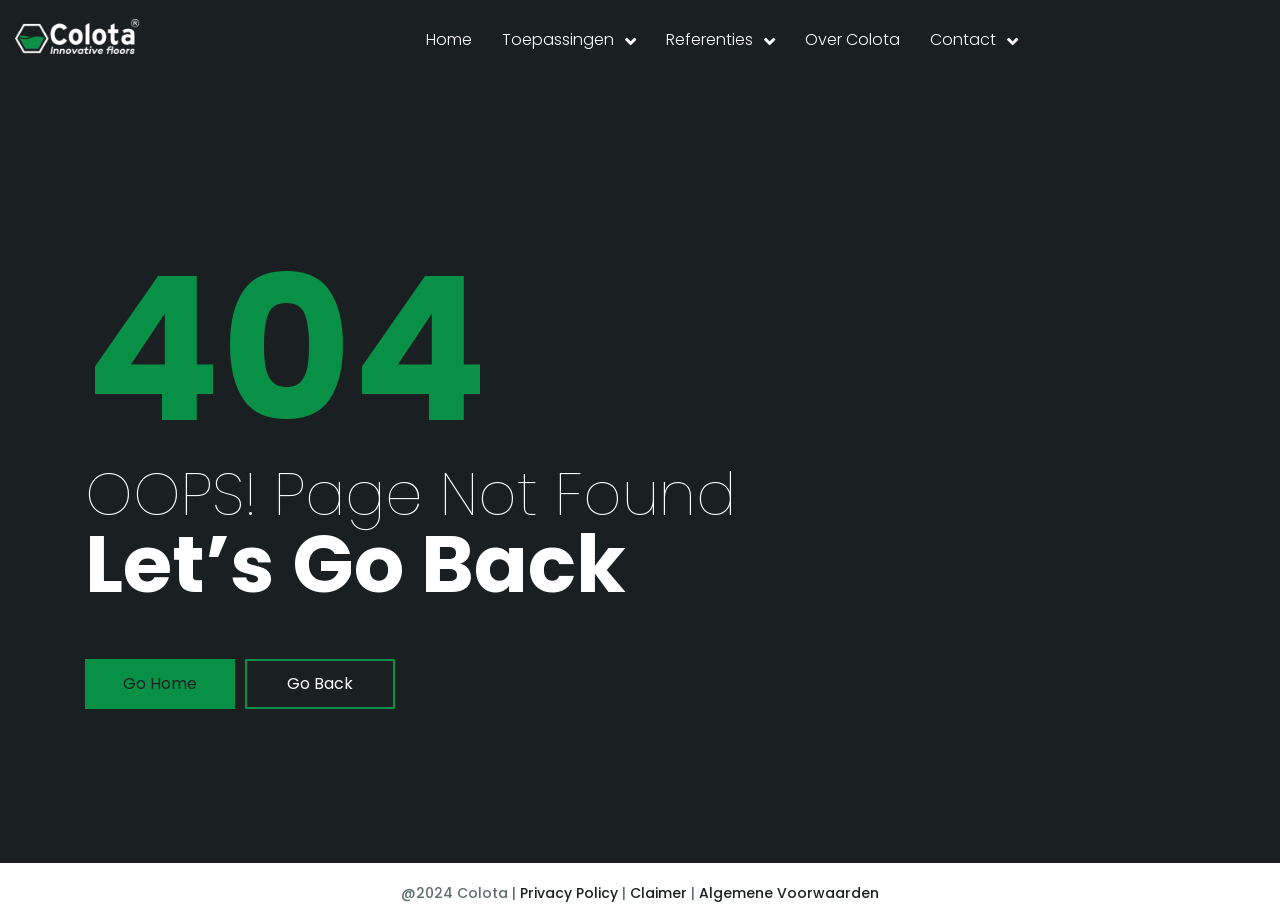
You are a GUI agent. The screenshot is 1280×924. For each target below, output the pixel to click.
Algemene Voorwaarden (789, 893)
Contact (963, 39)
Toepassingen (558, 39)
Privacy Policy (569, 893)
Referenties (709, 39)
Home (449, 39)
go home (160, 683)
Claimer (658, 893)
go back (320, 683)
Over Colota (852, 39)
